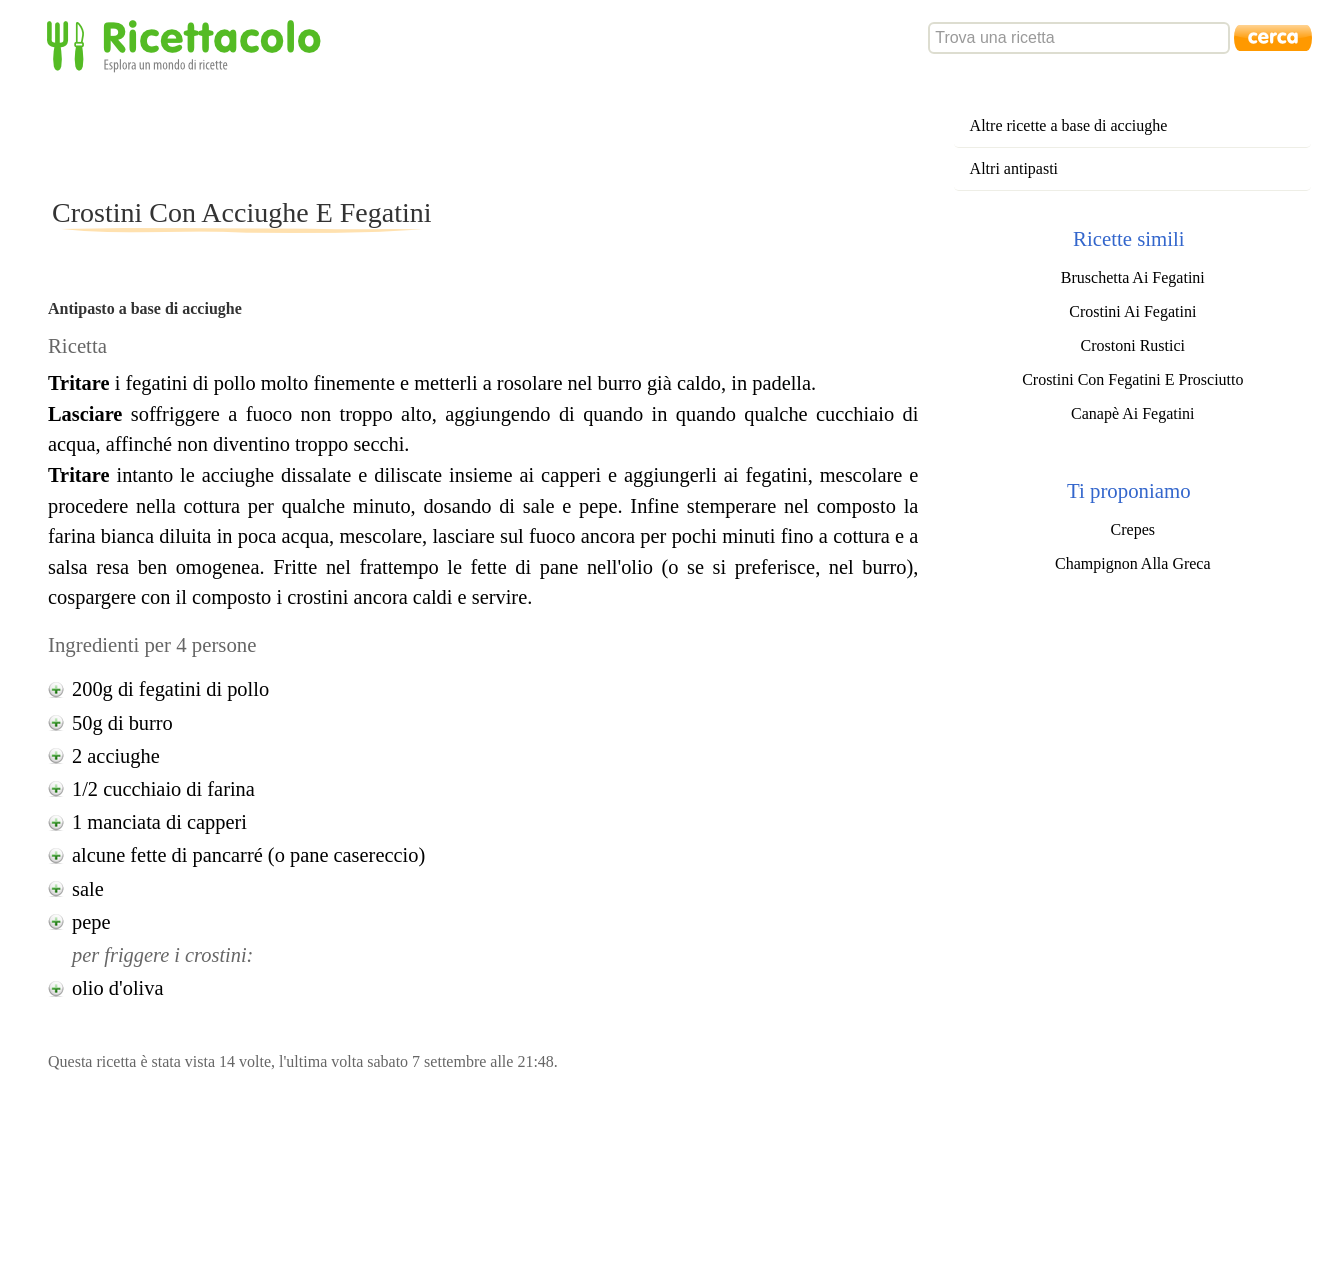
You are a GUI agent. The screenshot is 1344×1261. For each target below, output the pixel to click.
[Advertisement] (412, 134)
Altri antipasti (1014, 168)
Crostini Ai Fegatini (1132, 311)
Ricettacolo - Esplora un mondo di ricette (188, 44)
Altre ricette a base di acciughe (1069, 125)
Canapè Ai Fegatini (1133, 413)
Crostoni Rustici (1133, 345)
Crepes (1133, 529)
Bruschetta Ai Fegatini (1133, 277)
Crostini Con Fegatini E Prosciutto (1132, 379)
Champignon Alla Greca (1133, 563)
